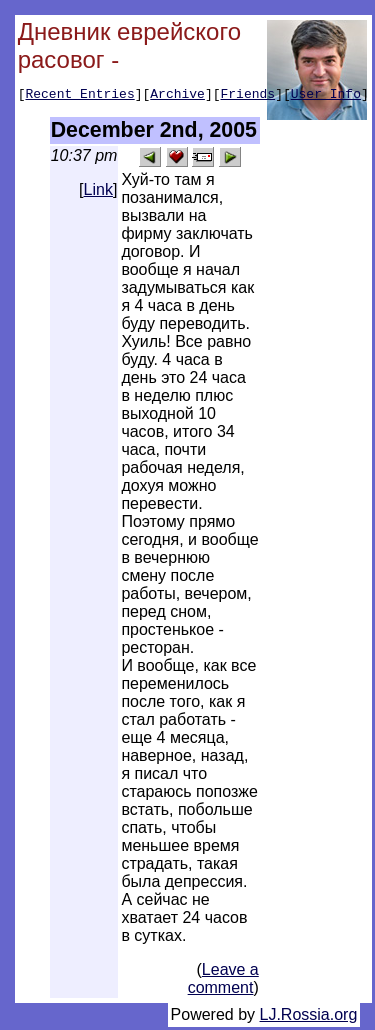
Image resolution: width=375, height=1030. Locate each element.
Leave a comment (223, 981)
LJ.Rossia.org (309, 1017)
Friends (248, 96)
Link (98, 192)
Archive (177, 96)
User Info (326, 96)
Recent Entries (79, 96)
